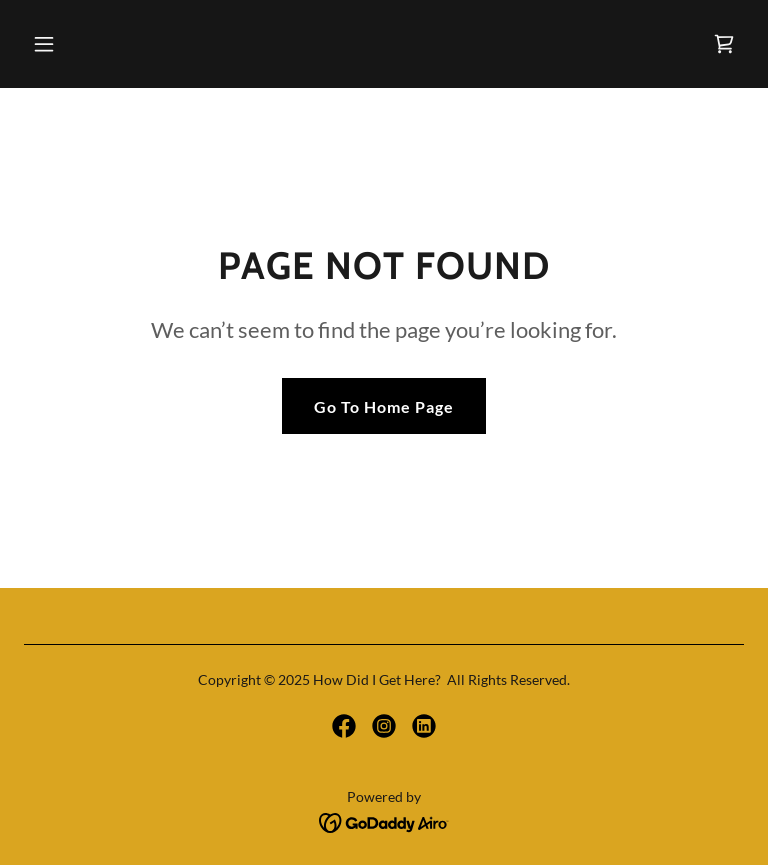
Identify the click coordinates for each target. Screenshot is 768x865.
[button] (106, 44)
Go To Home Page (384, 406)
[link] (724, 44)
